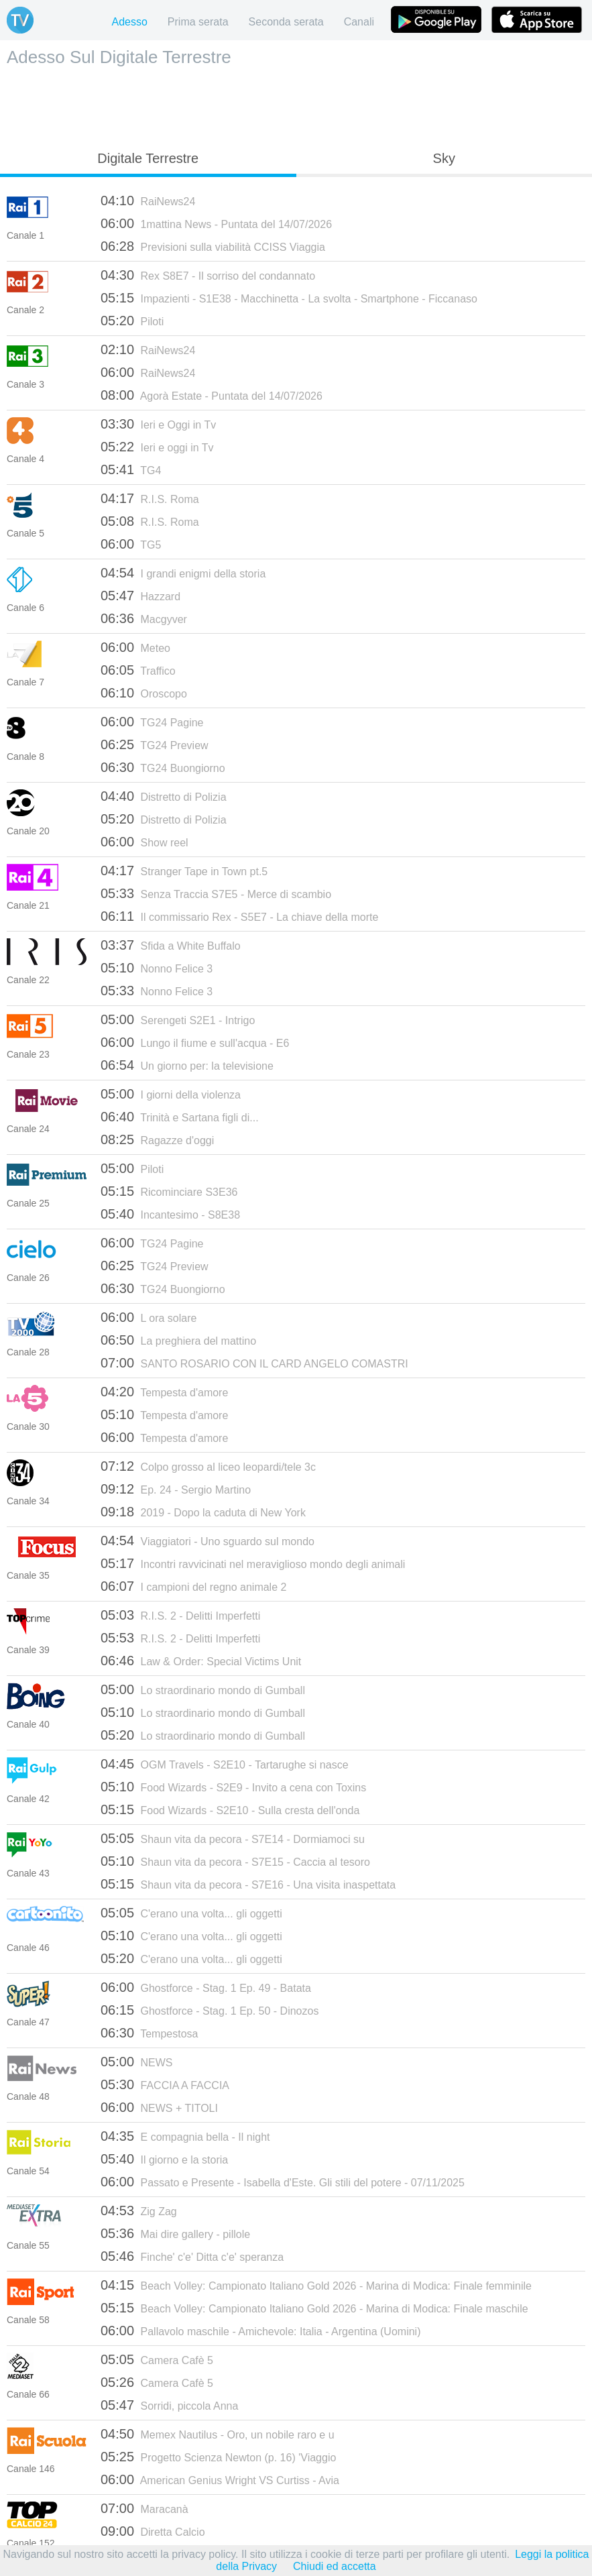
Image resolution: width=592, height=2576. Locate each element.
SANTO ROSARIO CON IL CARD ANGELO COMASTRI (254, 1362)
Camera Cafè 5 (157, 2359)
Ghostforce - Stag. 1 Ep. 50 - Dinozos (209, 2010)
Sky (444, 158)
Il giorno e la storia (164, 2158)
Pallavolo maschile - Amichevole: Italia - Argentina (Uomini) (260, 2330)
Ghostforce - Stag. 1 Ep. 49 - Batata (206, 1987)
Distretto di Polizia (164, 796)
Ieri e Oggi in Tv (158, 423)
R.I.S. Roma (150, 498)
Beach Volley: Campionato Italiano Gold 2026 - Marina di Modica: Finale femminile (316, 2285)
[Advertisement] (296, 104)
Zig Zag (139, 2210)
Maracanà (144, 2508)
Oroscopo (144, 692)
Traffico (138, 670)
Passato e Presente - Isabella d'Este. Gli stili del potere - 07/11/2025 (283, 2181)
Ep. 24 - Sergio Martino (176, 1488)
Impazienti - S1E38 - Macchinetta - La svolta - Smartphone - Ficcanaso (289, 297)
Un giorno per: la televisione (187, 1065)
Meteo (135, 647)
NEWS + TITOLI (159, 2107)
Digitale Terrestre (147, 158)
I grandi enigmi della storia (183, 572)
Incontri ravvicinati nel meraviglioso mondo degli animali (253, 1563)
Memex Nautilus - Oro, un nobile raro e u (218, 2433)
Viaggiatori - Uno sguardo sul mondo (207, 1540)
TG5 (131, 544)
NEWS (137, 2061)
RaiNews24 (148, 200)
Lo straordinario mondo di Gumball (203, 1689)
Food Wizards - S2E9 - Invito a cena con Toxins (233, 1786)
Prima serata (198, 21)
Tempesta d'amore (164, 1391)
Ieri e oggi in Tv (157, 446)
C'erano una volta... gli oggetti (191, 1912)
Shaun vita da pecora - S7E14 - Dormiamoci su (233, 1838)
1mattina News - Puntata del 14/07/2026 (216, 223)
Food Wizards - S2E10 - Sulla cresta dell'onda (230, 1809)
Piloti (132, 320)
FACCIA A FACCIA (165, 2084)
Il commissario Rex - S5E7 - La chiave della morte (239, 916)
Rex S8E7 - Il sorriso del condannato (208, 275)
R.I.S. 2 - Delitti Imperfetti (180, 1615)
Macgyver (144, 618)
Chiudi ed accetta (334, 2566)
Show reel (144, 841)
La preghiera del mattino (178, 1340)
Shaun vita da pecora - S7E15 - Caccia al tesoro (235, 1861)
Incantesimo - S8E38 (170, 1214)
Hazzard (140, 595)
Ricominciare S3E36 (169, 1191)
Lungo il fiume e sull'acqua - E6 (195, 1042)
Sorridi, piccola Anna (169, 2405)
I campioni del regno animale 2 (193, 1586)
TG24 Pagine (152, 721)
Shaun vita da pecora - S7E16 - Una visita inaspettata (248, 1884)
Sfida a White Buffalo (171, 945)
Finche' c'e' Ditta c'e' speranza (192, 2256)
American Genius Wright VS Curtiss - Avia (220, 2479)
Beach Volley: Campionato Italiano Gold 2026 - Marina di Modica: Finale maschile (314, 2307)
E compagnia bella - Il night (185, 2136)
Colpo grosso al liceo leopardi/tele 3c (208, 1466)
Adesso (129, 21)
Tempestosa (149, 2032)
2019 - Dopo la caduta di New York (203, 1511)
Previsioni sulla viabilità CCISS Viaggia (213, 246)
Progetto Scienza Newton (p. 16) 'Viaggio (218, 2456)
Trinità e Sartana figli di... (180, 1116)
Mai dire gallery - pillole (175, 2233)
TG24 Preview (155, 744)
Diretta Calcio (153, 2531)
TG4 (131, 469)
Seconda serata (286, 21)
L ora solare (148, 1317)
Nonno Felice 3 (157, 967)
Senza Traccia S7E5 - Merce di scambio (216, 893)
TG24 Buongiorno (163, 767)
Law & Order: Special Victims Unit (201, 1660)
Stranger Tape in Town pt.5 (184, 870)
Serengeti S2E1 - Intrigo (178, 1019)
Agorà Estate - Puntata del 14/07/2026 (211, 395)
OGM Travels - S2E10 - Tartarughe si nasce (225, 1763)
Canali (359, 21)
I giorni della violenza (171, 1093)
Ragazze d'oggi (157, 1139)
